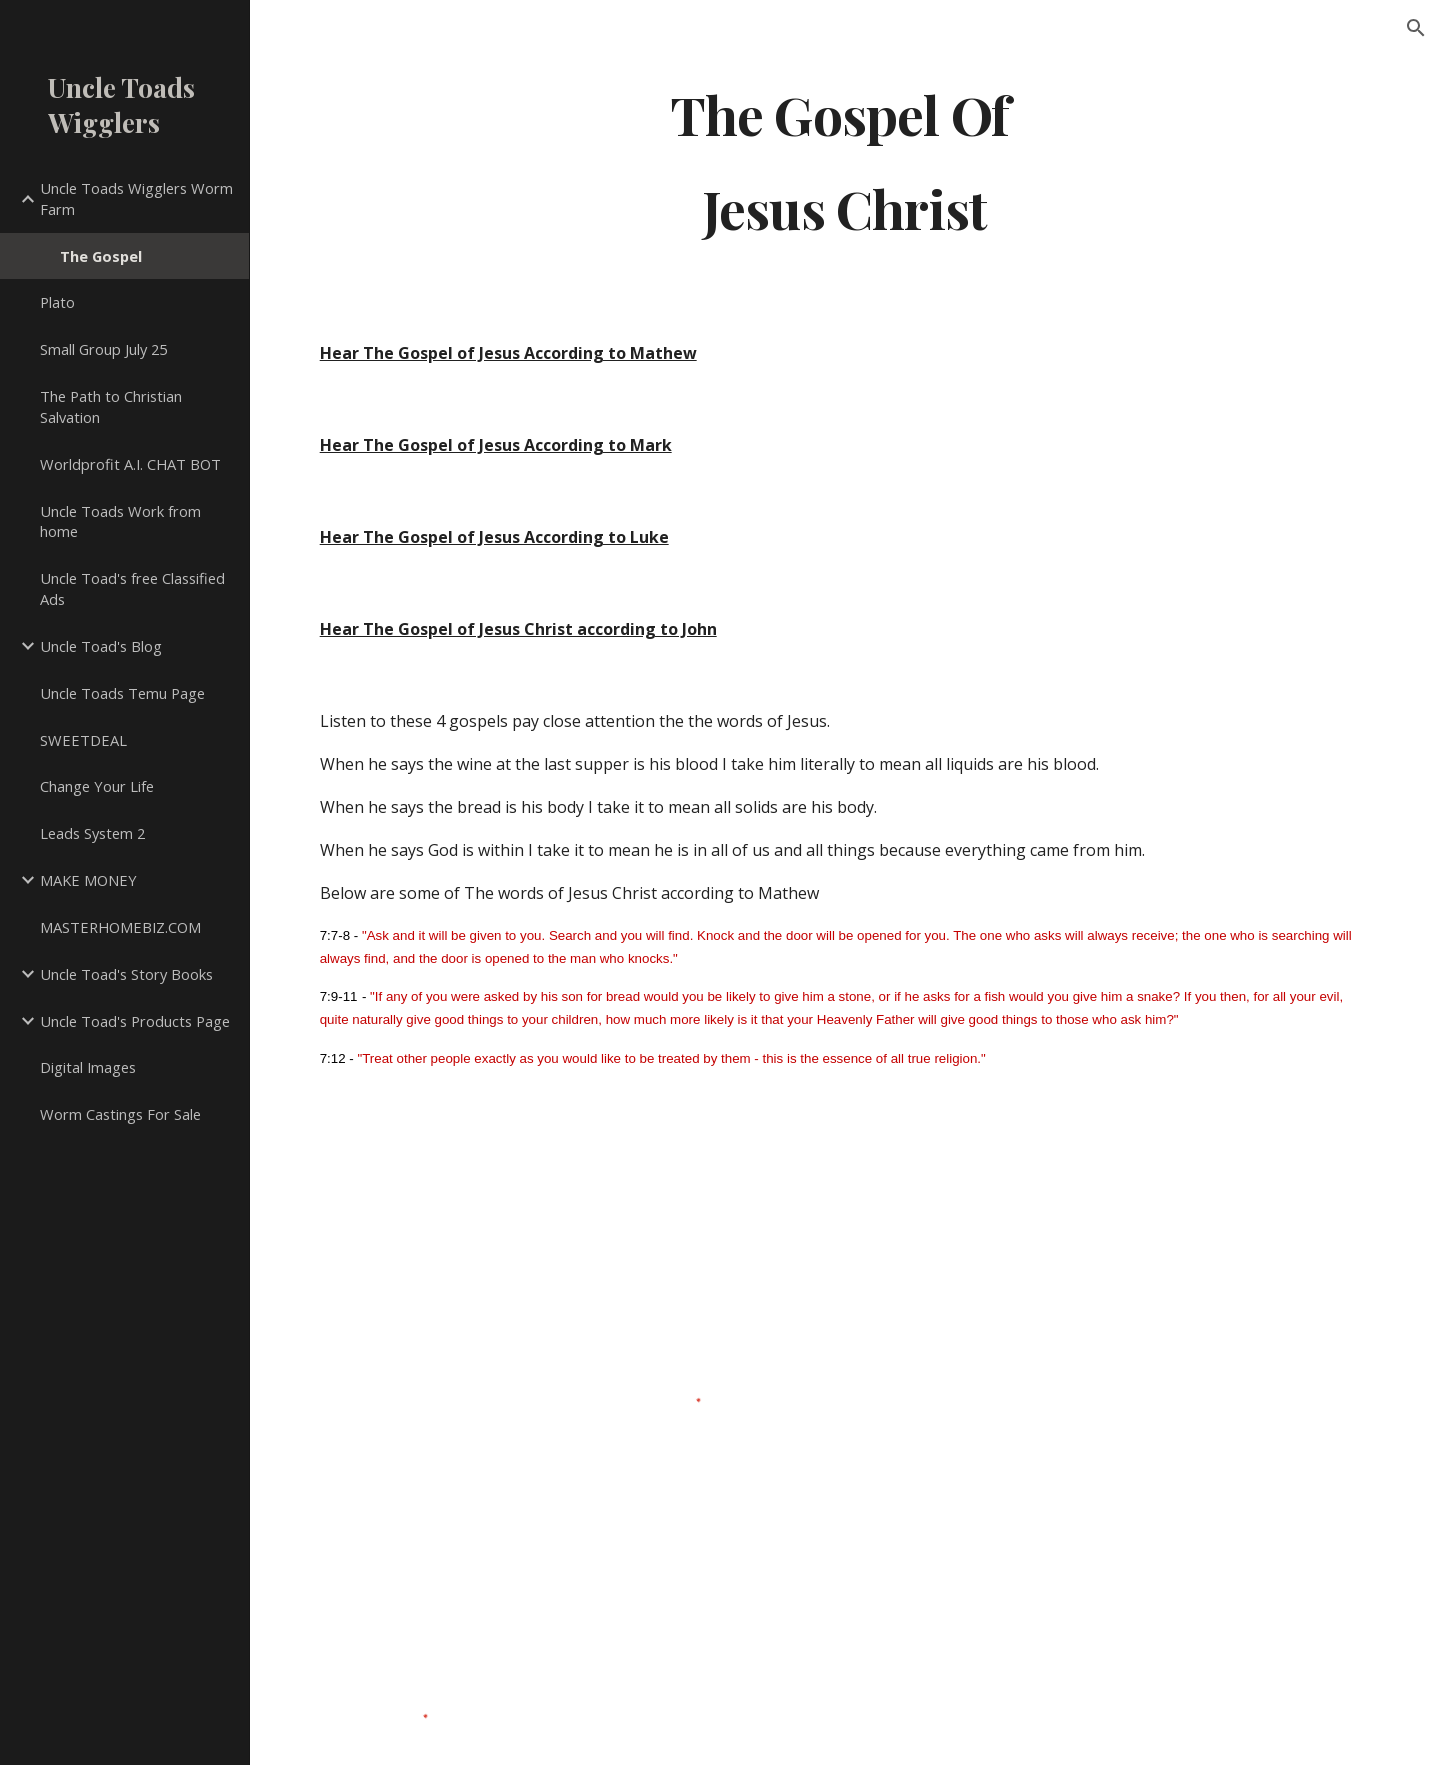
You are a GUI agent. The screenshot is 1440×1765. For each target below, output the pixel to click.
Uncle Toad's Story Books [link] (126, 974)
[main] (845, 160)
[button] (1416, 28)
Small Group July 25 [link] (103, 349)
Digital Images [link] (88, 1067)
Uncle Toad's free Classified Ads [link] (132, 588)
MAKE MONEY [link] (88, 880)
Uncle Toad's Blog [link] (101, 646)
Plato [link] (57, 302)
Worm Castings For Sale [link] (120, 1114)
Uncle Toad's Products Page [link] (135, 1021)
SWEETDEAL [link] (83, 740)
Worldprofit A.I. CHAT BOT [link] (130, 464)
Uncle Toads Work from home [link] (120, 521)
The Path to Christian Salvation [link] (111, 406)
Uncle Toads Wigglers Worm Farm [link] (136, 198)
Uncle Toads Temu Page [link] (122, 693)
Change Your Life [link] (97, 786)
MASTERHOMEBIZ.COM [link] (120, 927)
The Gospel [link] (101, 256)
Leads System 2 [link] (92, 833)
